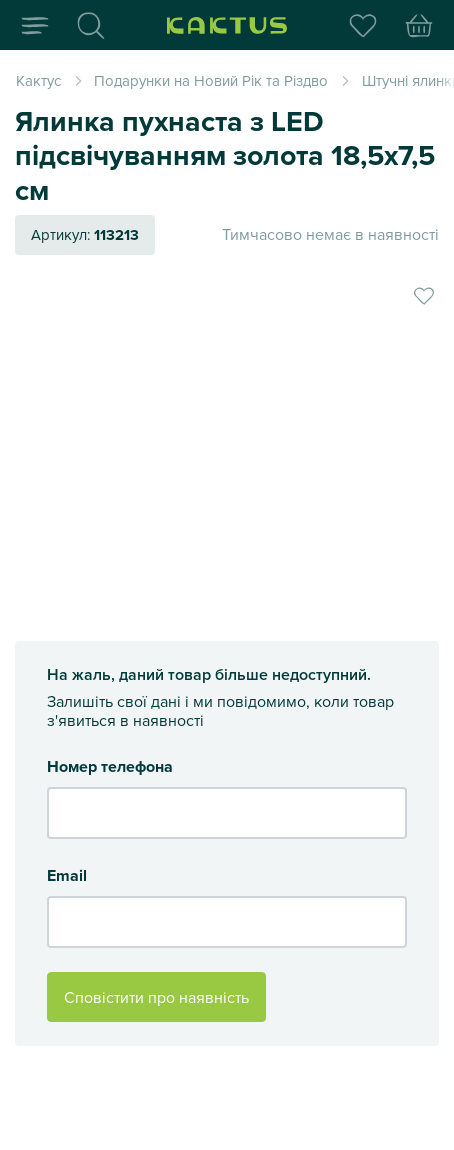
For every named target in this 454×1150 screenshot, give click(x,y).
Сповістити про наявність (156, 997)
